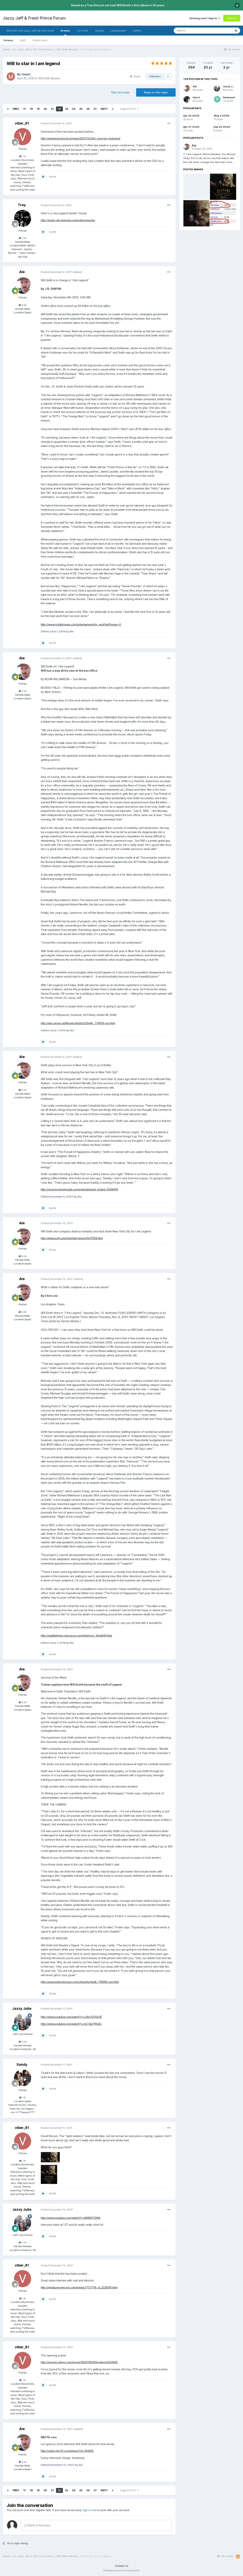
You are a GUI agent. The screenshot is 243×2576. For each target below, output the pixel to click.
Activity (99, 30)
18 (31, 108)
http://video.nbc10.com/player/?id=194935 (67, 2450)
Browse (65, 32)
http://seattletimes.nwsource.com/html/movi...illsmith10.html (76, 1635)
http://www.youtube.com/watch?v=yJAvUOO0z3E (71, 2016)
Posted (56, 123)
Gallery (137, 30)
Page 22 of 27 (129, 108)
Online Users (39, 40)
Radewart (229, 97)
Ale (22, 272)
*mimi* (25, 74)
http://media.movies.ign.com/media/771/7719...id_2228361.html (79, 2287)
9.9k (23, 2041)
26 (87, 108)
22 (59, 108)
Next (104, 108)
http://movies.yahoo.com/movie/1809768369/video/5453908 (79, 2362)
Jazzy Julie (21, 2008)
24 (73, 108)
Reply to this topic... (38, 2525)
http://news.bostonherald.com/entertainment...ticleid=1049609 (79, 1189)
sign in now (90, 2510)
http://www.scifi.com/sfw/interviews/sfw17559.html (72, 1238)
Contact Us (121, 2565)
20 (45, 108)
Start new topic (120, 92)
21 (52, 108)
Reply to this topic (156, 92)
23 (66, 108)
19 (38, 108)
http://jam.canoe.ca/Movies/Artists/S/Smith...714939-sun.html (78, 1023)
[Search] (193, 31)
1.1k (22, 156)
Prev (16, 108)
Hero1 (196, 97)
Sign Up (231, 18)
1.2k (22, 237)
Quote (52, 176)
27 (95, 108)
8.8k (23, 304)
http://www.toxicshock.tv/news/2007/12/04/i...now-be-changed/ (80, 138)
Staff (22, 40)
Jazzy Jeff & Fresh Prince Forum (34, 18)
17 (24, 108)
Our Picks (82, 30)
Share (135, 76)
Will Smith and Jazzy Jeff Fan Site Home (30, 30)
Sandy (22, 2064)
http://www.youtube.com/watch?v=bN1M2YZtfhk (70, 2217)
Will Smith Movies (49, 78)
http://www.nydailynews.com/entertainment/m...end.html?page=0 (81, 624)
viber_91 (22, 123)
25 (80, 108)
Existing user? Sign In (204, 18)
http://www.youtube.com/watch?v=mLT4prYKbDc (71, 2023)
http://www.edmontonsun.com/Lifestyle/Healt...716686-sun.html (80, 1982)
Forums (8, 40)
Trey (22, 205)
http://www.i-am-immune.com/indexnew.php (68, 220)
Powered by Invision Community (121, 2570)
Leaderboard (118, 30)
